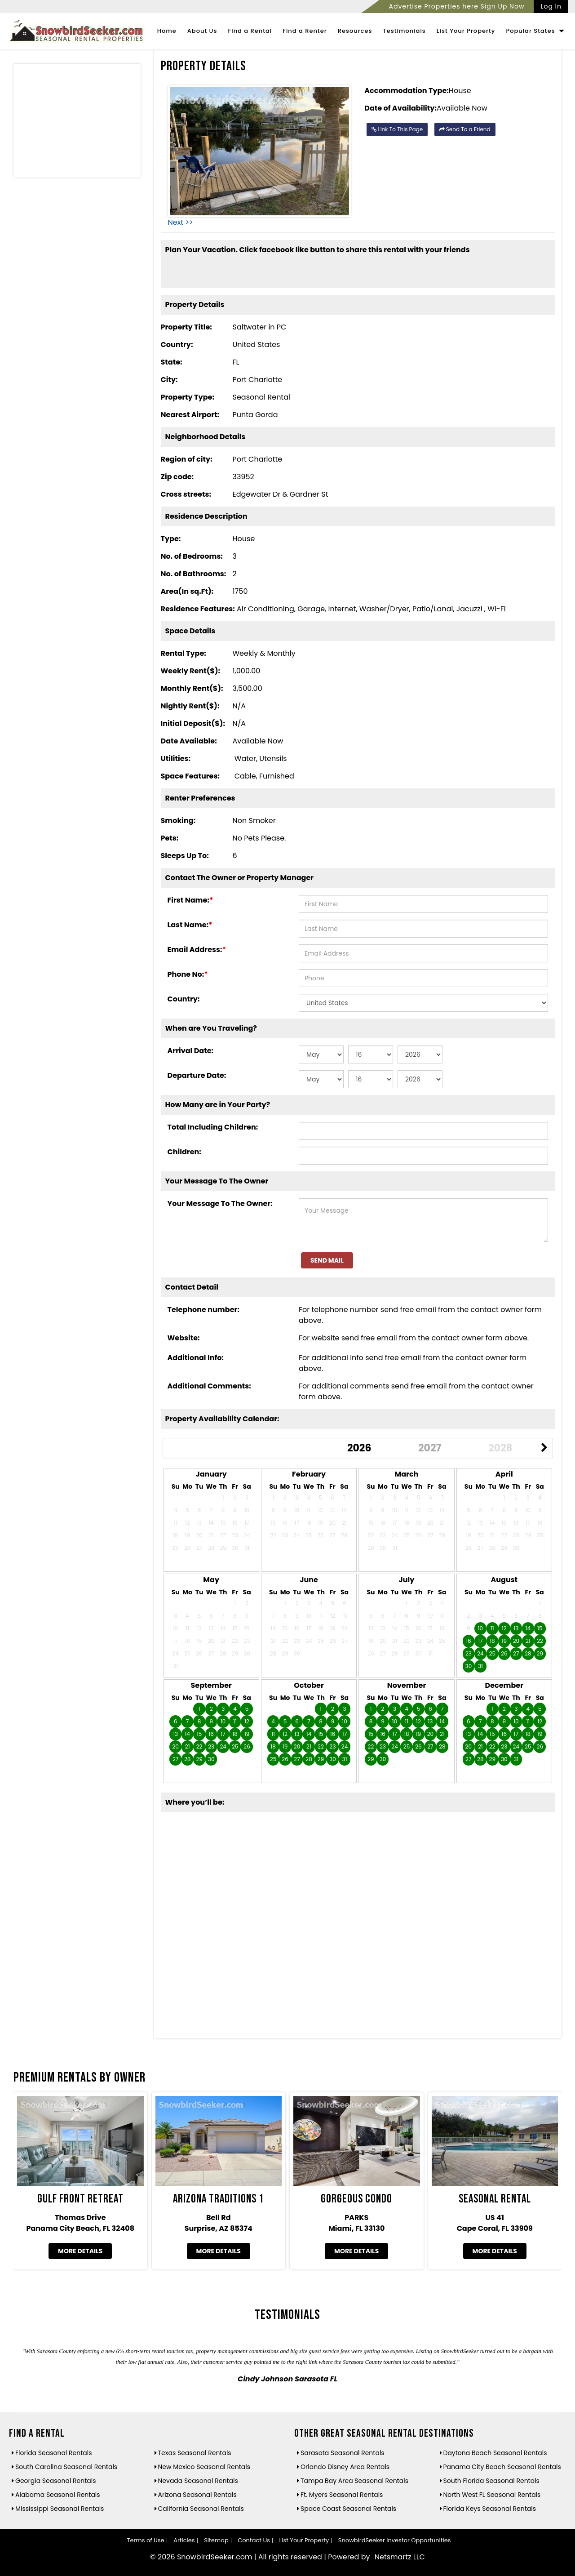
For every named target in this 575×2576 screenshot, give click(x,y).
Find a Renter (305, 31)
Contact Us (254, 2540)
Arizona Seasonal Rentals (197, 2494)
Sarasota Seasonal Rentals (343, 2452)
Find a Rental (250, 31)
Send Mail (327, 1260)
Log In (551, 6)
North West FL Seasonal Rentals (492, 2494)
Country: (184, 999)
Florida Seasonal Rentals (53, 2452)
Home (167, 31)
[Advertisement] (77, 123)
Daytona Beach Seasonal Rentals (495, 2452)
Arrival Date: (191, 1051)
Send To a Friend (465, 129)
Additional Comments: (209, 1386)
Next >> (180, 222)
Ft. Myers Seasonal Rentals (342, 2494)
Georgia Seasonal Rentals (55, 2480)
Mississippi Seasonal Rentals (59, 2508)
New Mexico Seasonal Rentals (204, 2466)
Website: (184, 1338)
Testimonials (404, 31)
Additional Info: (196, 1358)
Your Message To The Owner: (220, 1203)
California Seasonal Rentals (201, 2508)
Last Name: (190, 925)
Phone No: (188, 974)
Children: (184, 1152)
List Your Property (466, 31)
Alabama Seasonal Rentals (57, 2494)
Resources (355, 31)
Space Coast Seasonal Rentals (348, 2508)
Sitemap (216, 2540)
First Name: (190, 900)
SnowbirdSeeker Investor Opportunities (394, 2540)
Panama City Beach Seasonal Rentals (502, 2466)
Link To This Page (397, 129)
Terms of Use (145, 2540)
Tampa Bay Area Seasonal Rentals (354, 2480)
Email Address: (197, 949)
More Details (80, 2251)
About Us (202, 31)
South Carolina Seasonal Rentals (66, 2466)
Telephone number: (203, 1309)
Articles (184, 2540)
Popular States (535, 31)
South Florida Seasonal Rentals (491, 2480)
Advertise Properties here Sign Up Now (456, 6)
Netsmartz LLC (400, 2557)
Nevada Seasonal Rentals (198, 2480)
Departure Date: (197, 1075)
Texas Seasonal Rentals (194, 2452)
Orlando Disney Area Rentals (345, 2466)
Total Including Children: (213, 1127)
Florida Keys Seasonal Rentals (489, 2508)
